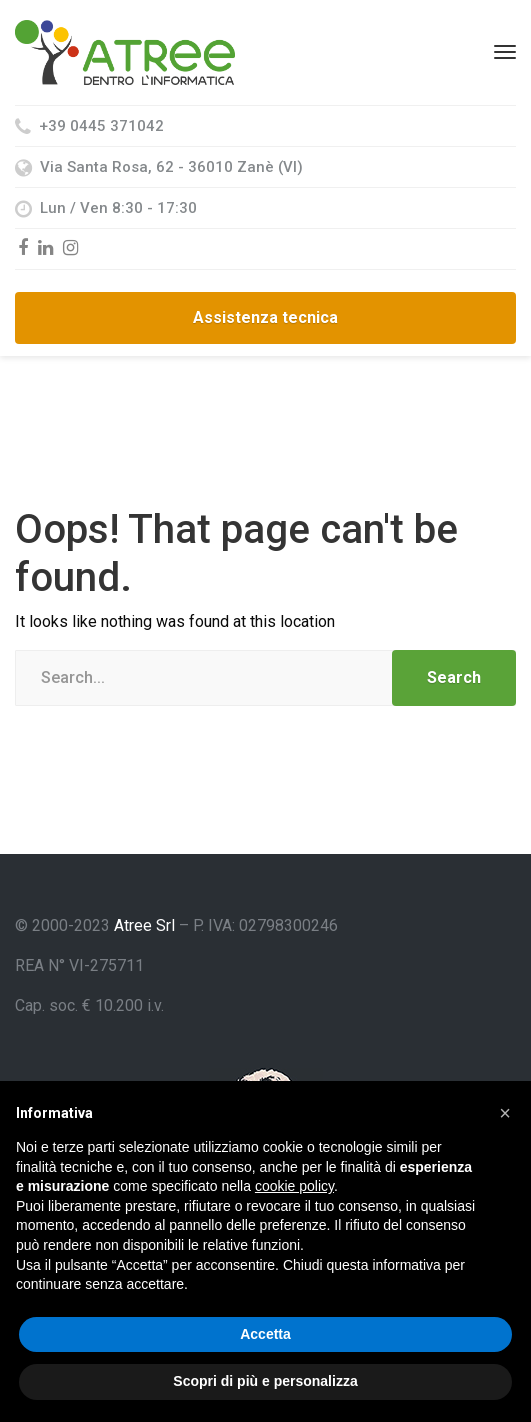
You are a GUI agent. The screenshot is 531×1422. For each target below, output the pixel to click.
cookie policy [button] (294, 1186)
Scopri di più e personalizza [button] (265, 1381)
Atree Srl (144, 925)
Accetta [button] (265, 1334)
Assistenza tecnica (265, 317)
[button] (505, 1113)
